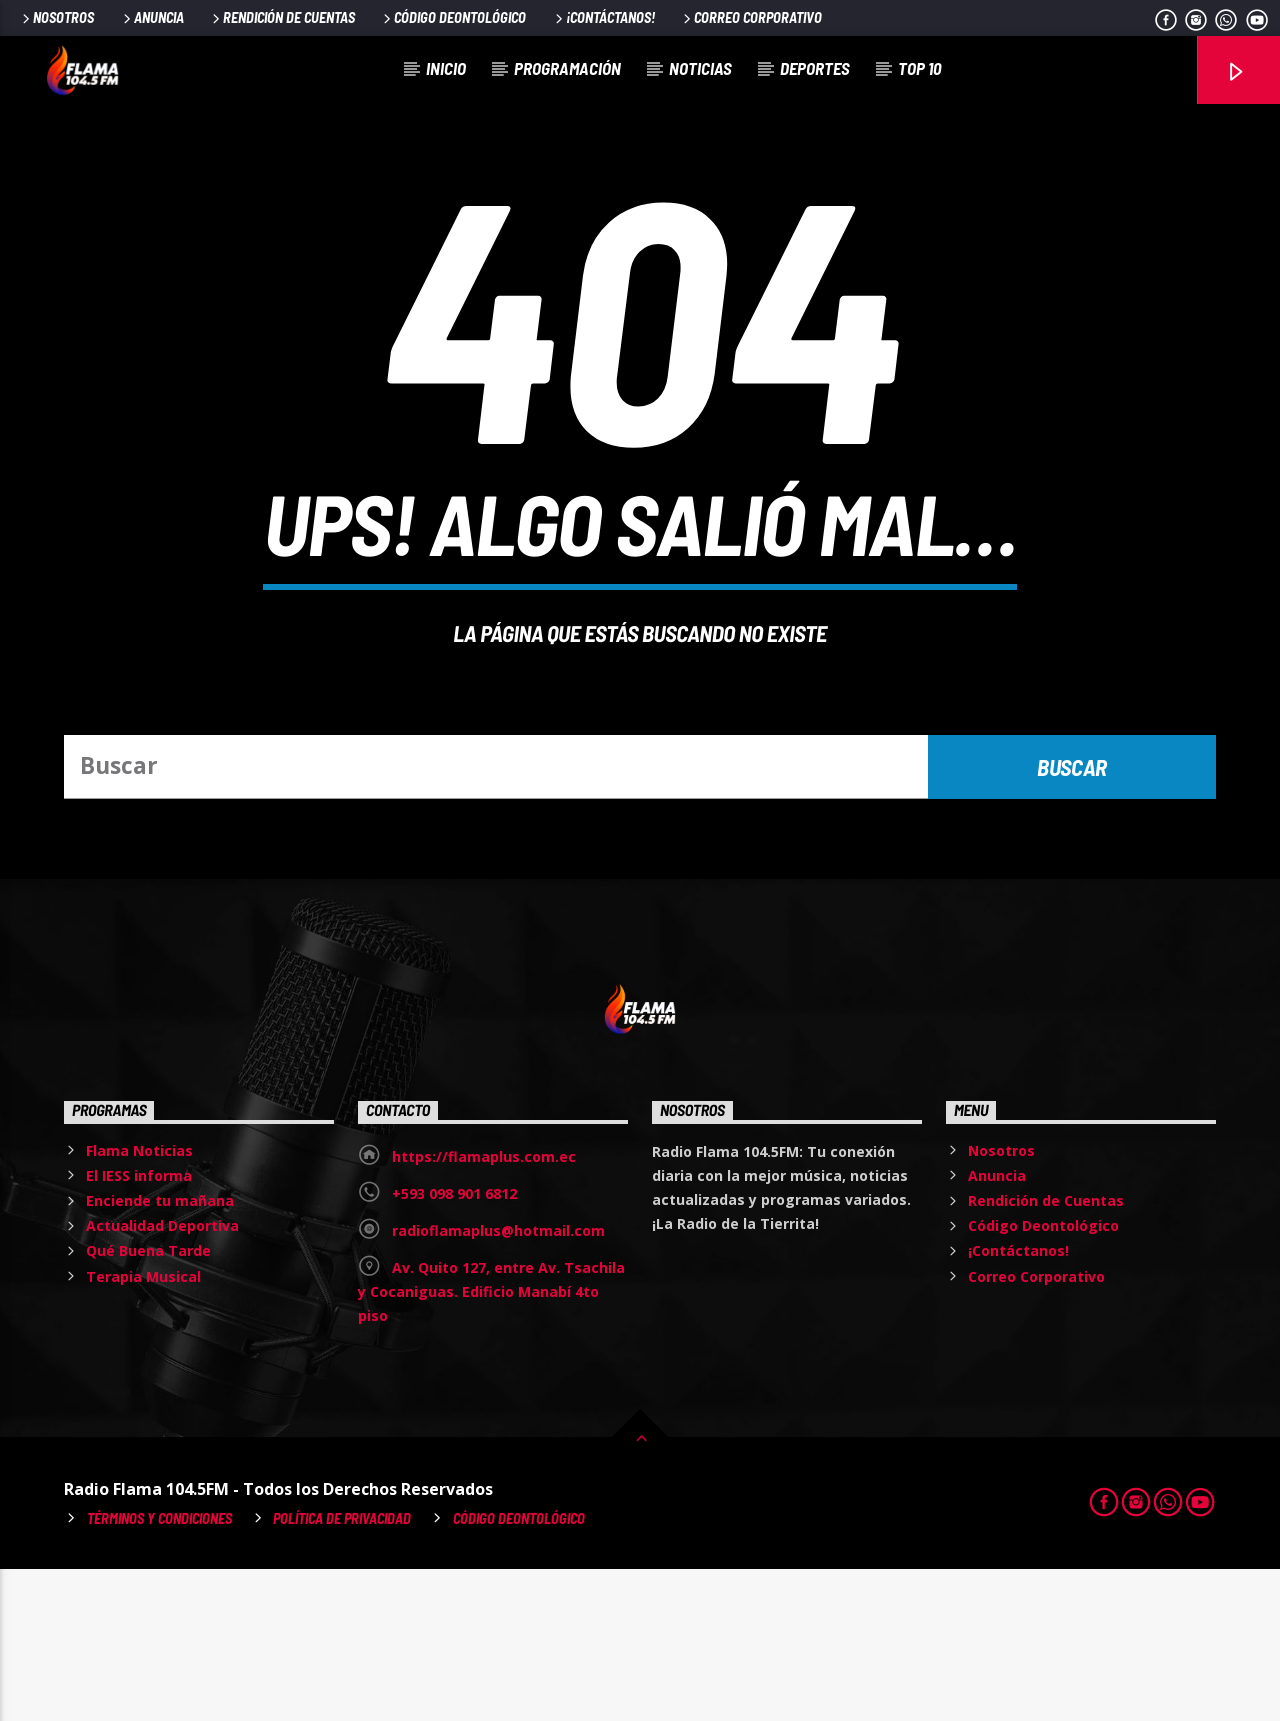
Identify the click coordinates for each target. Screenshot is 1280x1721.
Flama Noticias (139, 1302)
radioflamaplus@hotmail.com (498, 1382)
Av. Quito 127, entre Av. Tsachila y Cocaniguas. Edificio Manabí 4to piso (491, 1443)
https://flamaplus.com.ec (484, 1308)
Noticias (700, 68)
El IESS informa (139, 1327)
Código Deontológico (453, 17)
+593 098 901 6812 (454, 1345)
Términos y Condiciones (159, 1670)
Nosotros (56, 17)
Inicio (446, 68)
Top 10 (919, 68)
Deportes (815, 68)
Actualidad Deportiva (162, 1377)
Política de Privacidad (342, 1670)
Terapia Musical (143, 1428)
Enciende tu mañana (160, 1352)
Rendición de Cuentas (282, 17)
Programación (567, 68)
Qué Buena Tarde (148, 1402)
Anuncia (152, 17)
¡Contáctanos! (603, 17)
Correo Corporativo (751, 17)
